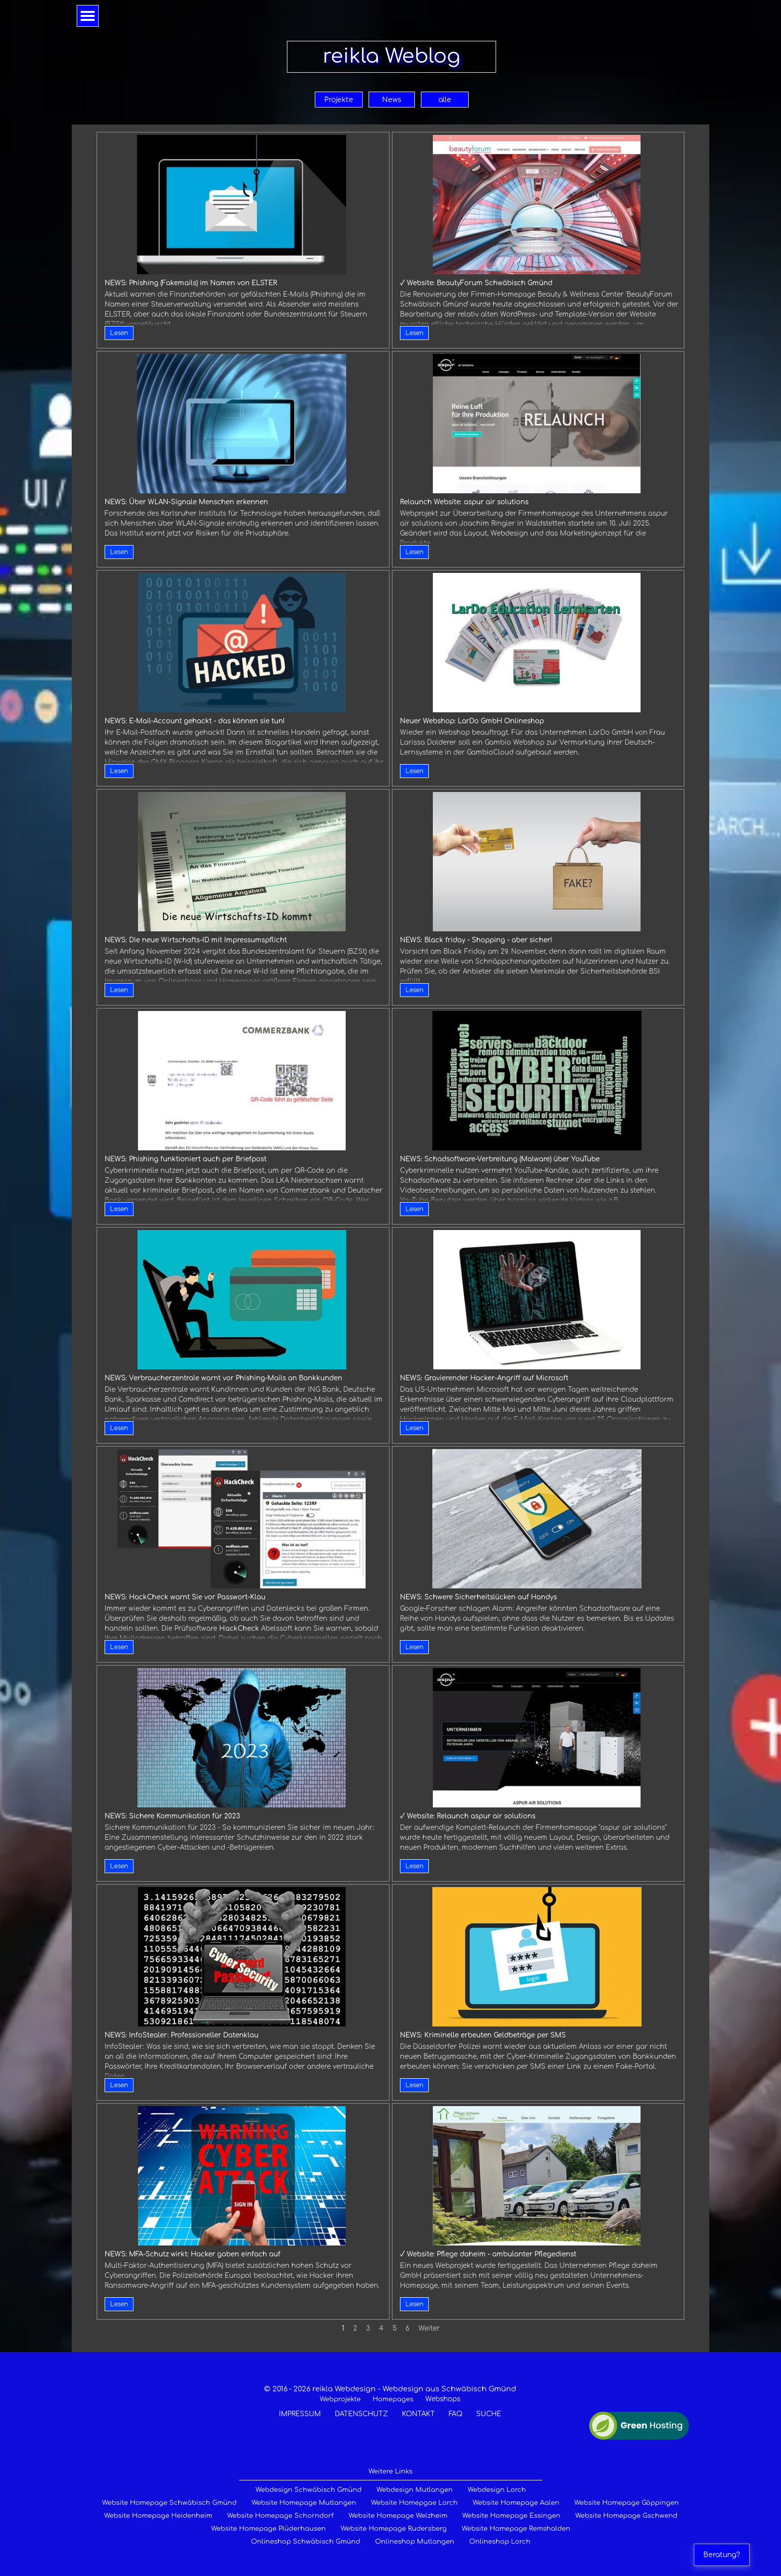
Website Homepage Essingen (511, 2515)
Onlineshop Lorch (499, 2541)
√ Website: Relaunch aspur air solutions (467, 1816)
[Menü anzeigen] (88, 16)
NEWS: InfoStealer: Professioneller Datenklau (182, 2035)
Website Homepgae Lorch (414, 2502)
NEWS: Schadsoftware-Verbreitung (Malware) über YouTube (500, 1159)
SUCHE (488, 2414)
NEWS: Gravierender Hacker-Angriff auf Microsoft (484, 1378)
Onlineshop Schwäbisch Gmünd (305, 2541)
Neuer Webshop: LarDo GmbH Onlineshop (472, 721)
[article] (243, 240)
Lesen (119, 333)
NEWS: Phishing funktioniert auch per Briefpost (185, 1159)
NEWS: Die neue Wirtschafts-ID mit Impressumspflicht (196, 940)
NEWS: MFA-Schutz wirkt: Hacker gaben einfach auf (192, 2254)
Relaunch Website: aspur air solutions (464, 502)
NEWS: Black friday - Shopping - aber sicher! (476, 940)
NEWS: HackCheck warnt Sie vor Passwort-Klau (185, 1597)
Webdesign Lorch (497, 2489)
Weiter (429, 2328)
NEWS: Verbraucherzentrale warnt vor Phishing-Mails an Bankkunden (223, 1378)
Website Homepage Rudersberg (394, 2528)
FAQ (455, 2414)
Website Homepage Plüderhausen (268, 2528)
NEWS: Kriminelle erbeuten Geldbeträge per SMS (483, 2035)
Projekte (338, 100)
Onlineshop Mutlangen (414, 2541)
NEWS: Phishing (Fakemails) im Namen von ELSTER (191, 283)
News (391, 100)
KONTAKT (418, 2414)
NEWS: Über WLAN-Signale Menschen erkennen (186, 502)
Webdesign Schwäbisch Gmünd (309, 2489)
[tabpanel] (390, 2401)
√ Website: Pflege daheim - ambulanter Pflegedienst (488, 2254)
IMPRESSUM (300, 2414)
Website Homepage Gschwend (626, 2515)
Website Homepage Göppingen (626, 2502)
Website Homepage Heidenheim (158, 2515)
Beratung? (721, 2555)
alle (444, 100)
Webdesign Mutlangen (415, 2489)
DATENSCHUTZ (361, 2414)
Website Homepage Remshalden (516, 2528)
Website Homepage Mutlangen (304, 2502)
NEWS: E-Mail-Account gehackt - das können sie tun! (195, 721)
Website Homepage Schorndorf (280, 2515)
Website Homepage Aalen (516, 2502)
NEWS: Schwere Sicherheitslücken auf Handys (478, 1597)
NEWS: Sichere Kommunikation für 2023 (172, 1816)
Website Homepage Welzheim (398, 2515)
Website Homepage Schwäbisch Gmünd (169, 2502)
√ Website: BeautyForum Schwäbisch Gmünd (476, 283)
